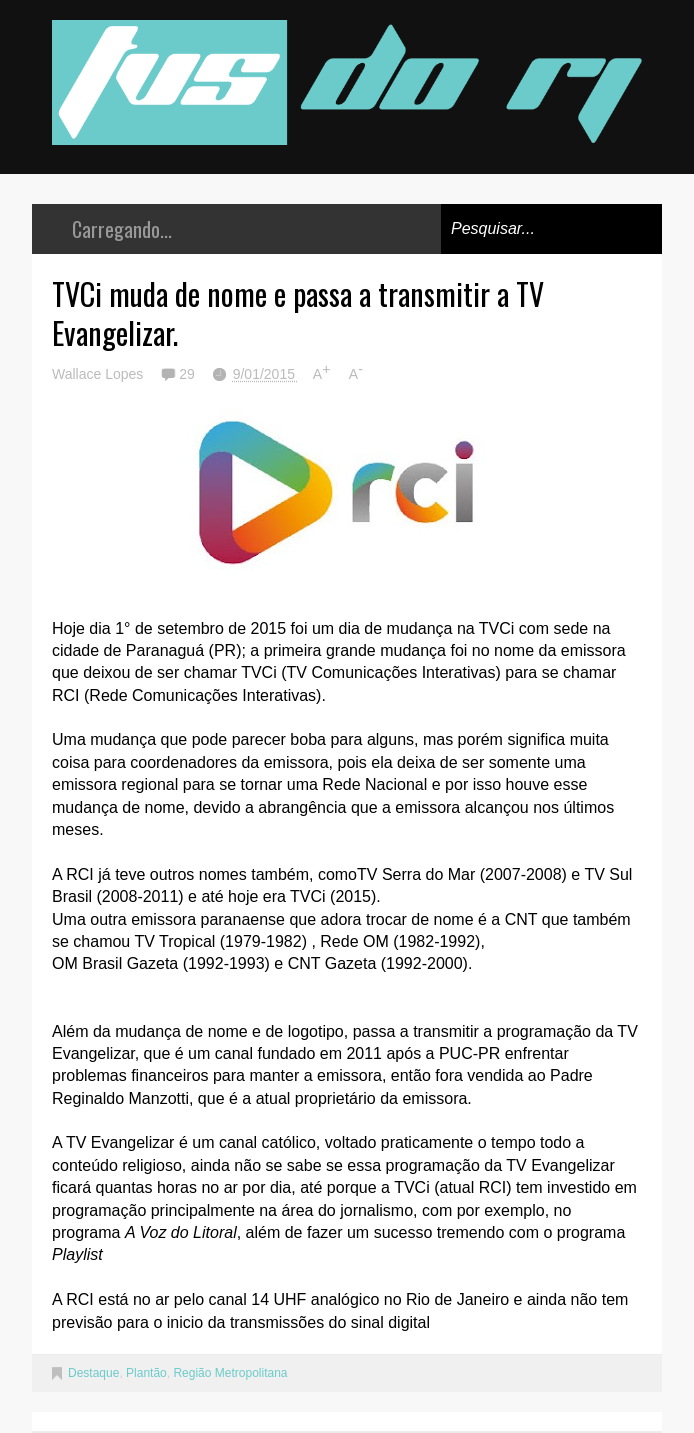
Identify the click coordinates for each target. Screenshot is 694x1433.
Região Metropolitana (230, 1373)
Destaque (93, 1373)
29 (188, 374)
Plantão (146, 1373)
